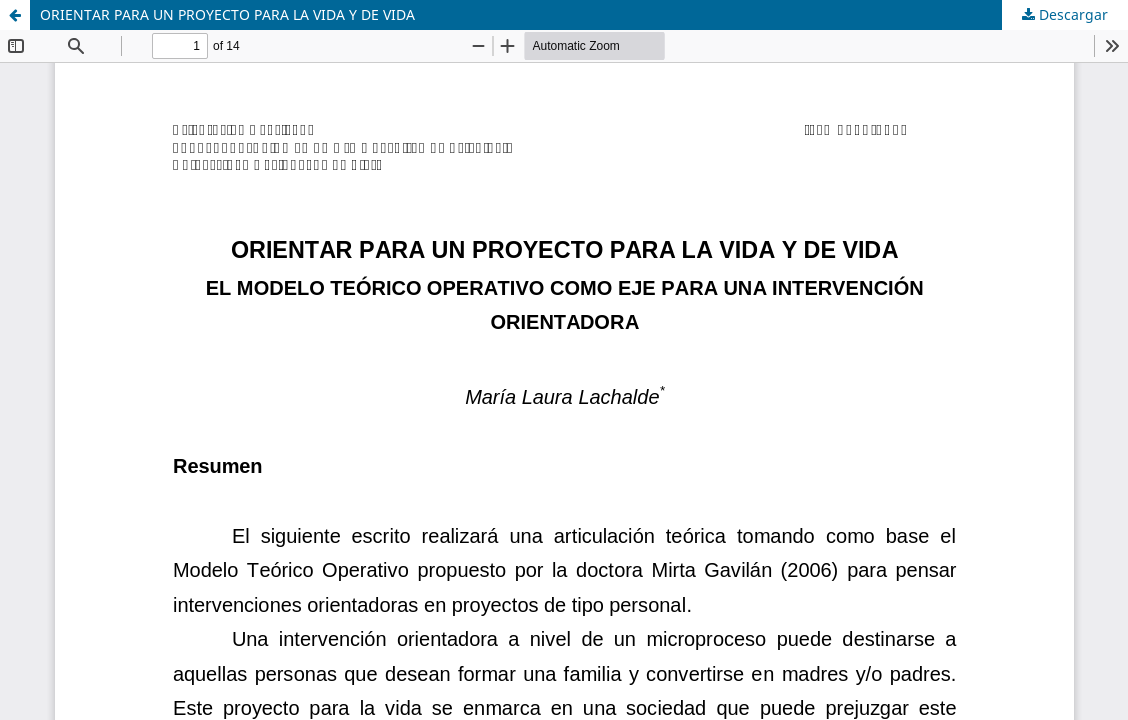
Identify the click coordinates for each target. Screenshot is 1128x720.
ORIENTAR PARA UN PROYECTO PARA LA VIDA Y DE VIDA (227, 14)
